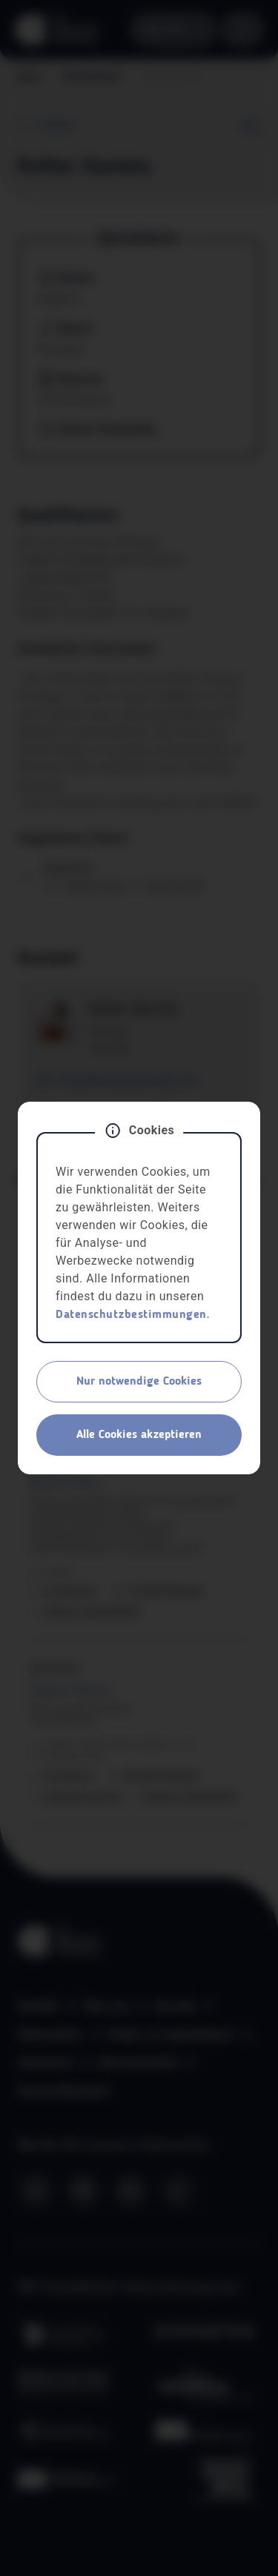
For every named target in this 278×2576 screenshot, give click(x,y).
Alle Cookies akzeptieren (139, 1435)
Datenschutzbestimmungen (131, 1315)
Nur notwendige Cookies (139, 1382)
